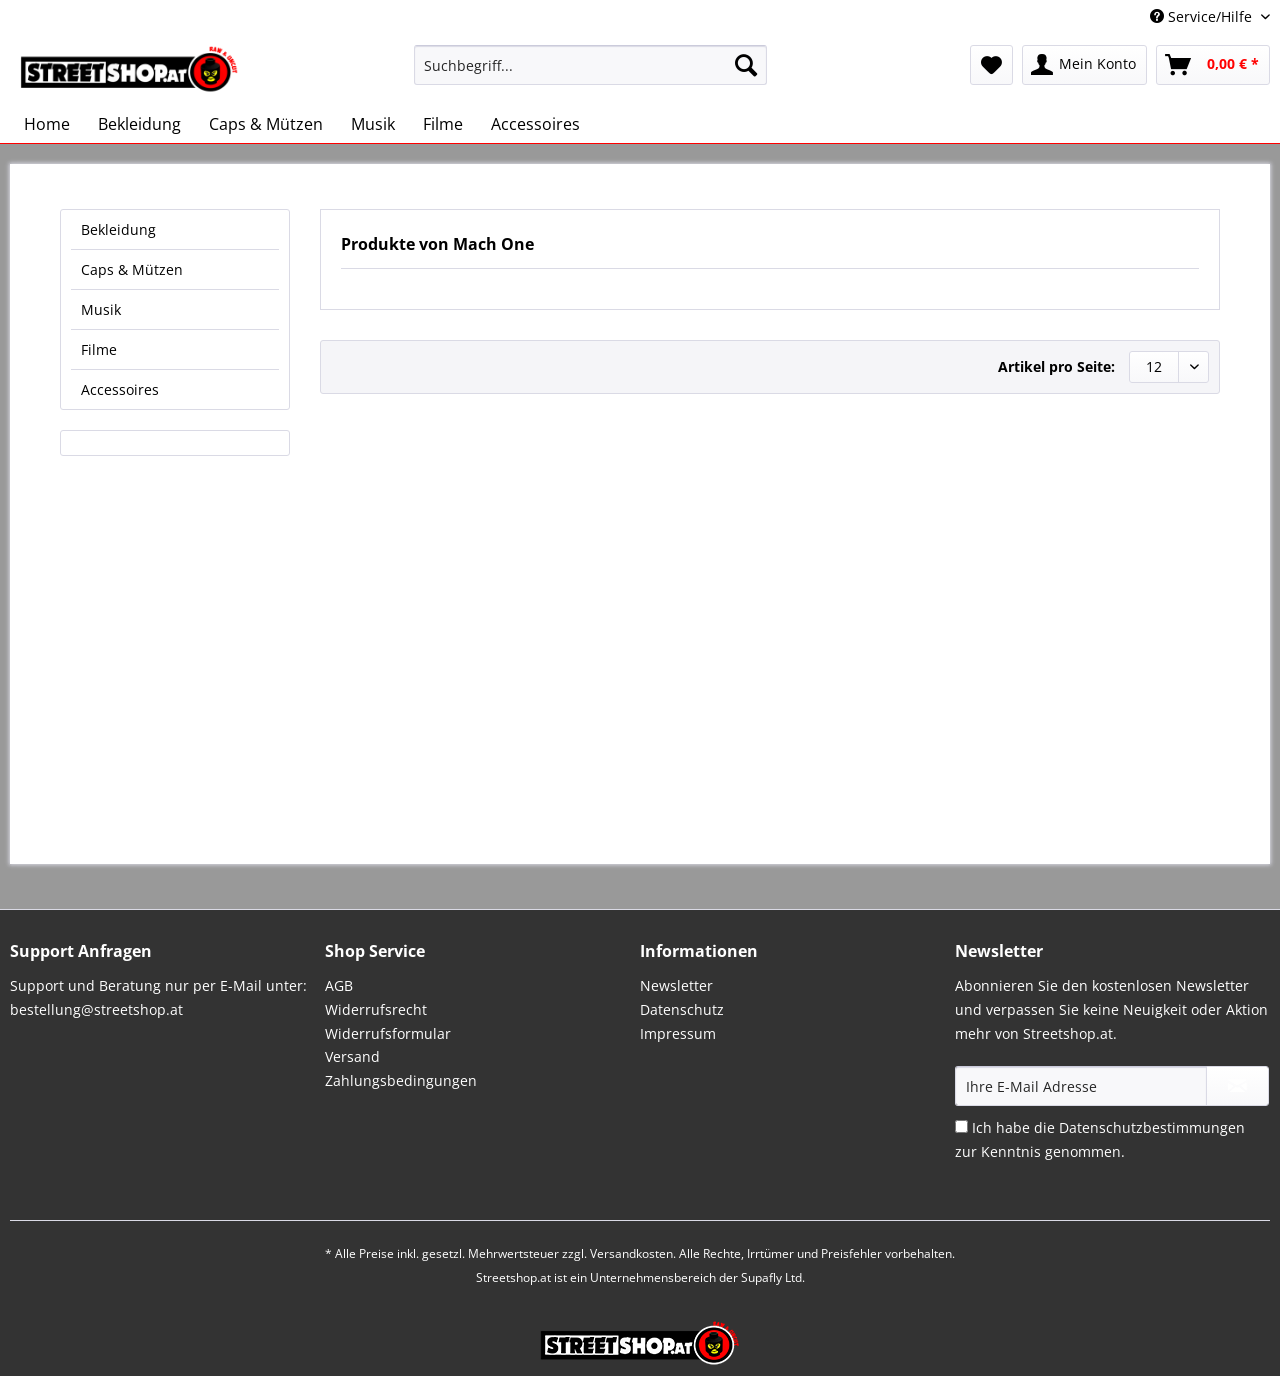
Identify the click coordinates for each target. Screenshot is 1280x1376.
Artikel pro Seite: (1056, 366)
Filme (99, 349)
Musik (101, 309)
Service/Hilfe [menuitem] (1203, 16)
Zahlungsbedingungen (401, 1080)
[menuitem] (590, 74)
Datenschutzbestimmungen (1152, 1127)
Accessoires (120, 389)
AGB (339, 985)
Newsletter (676, 985)
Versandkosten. (633, 1253)
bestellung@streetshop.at (96, 1009)
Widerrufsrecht (376, 1009)
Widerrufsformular (388, 1033)
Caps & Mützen (132, 269)
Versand (352, 1056)
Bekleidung (118, 229)
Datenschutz (682, 1009)
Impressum (678, 1033)
